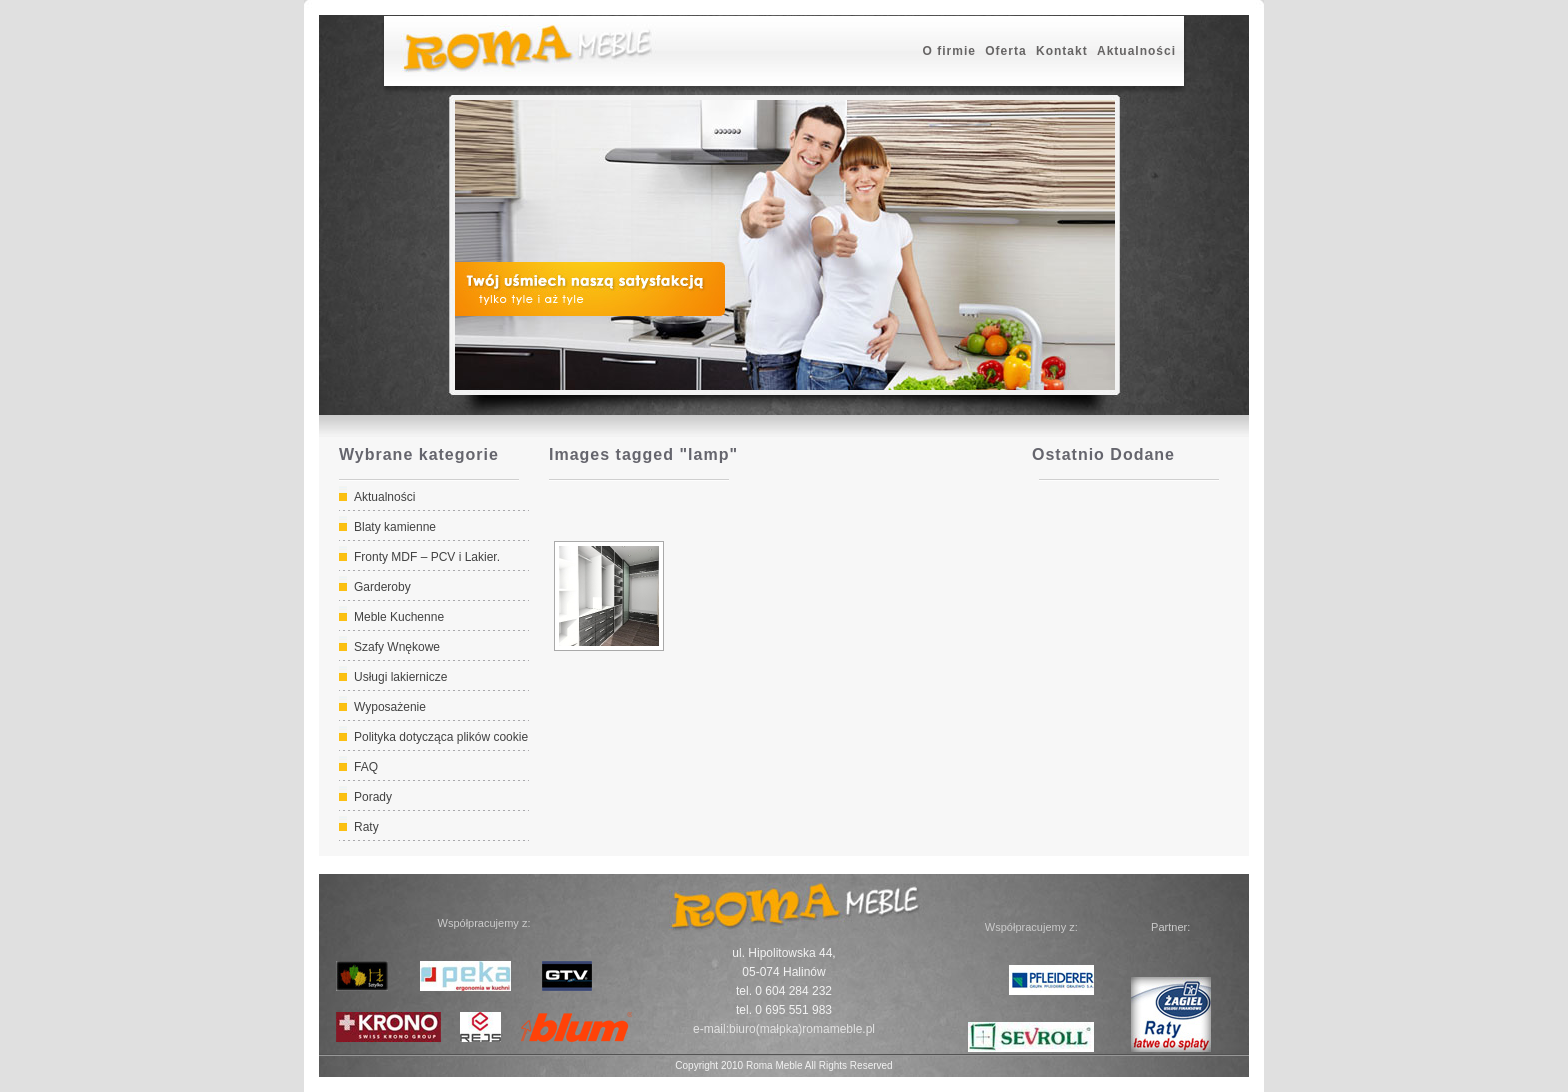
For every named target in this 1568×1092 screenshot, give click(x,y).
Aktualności (1136, 51)
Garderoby (382, 587)
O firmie (949, 51)
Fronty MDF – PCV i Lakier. (427, 557)
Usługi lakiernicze (400, 677)
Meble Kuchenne (399, 617)
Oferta (1005, 51)
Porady (373, 797)
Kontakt (1062, 51)
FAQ (366, 767)
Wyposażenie (390, 707)
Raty (366, 827)
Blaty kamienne (395, 527)
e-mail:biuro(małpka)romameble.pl (784, 1029)
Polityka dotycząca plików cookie (441, 737)
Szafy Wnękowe (397, 647)
